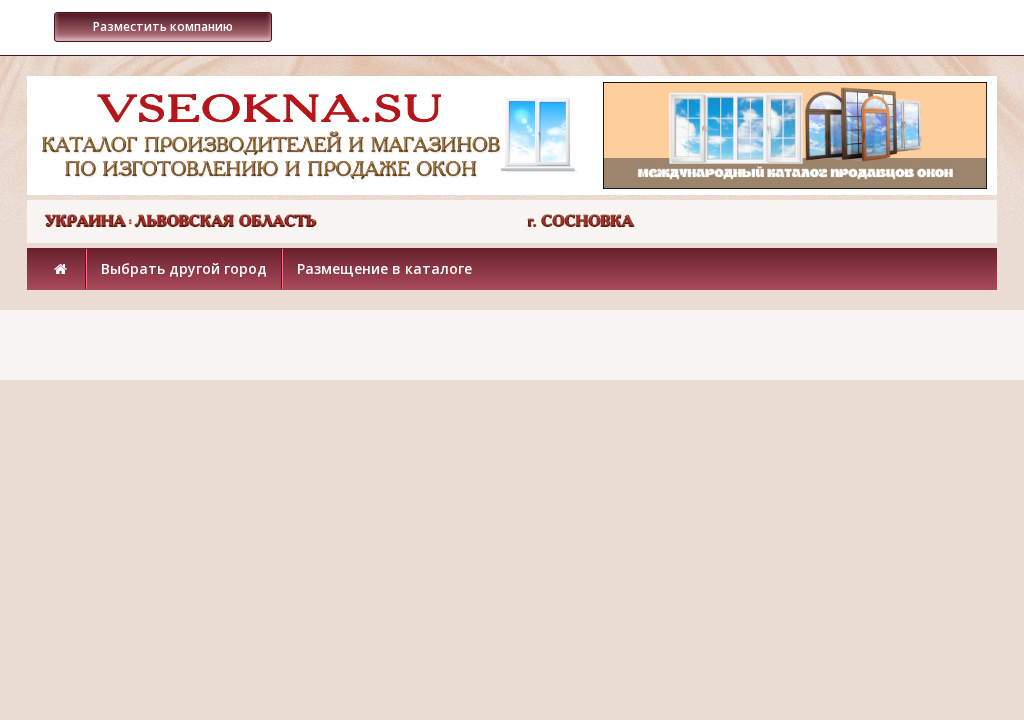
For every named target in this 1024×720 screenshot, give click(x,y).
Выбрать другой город (184, 268)
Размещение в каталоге (384, 268)
